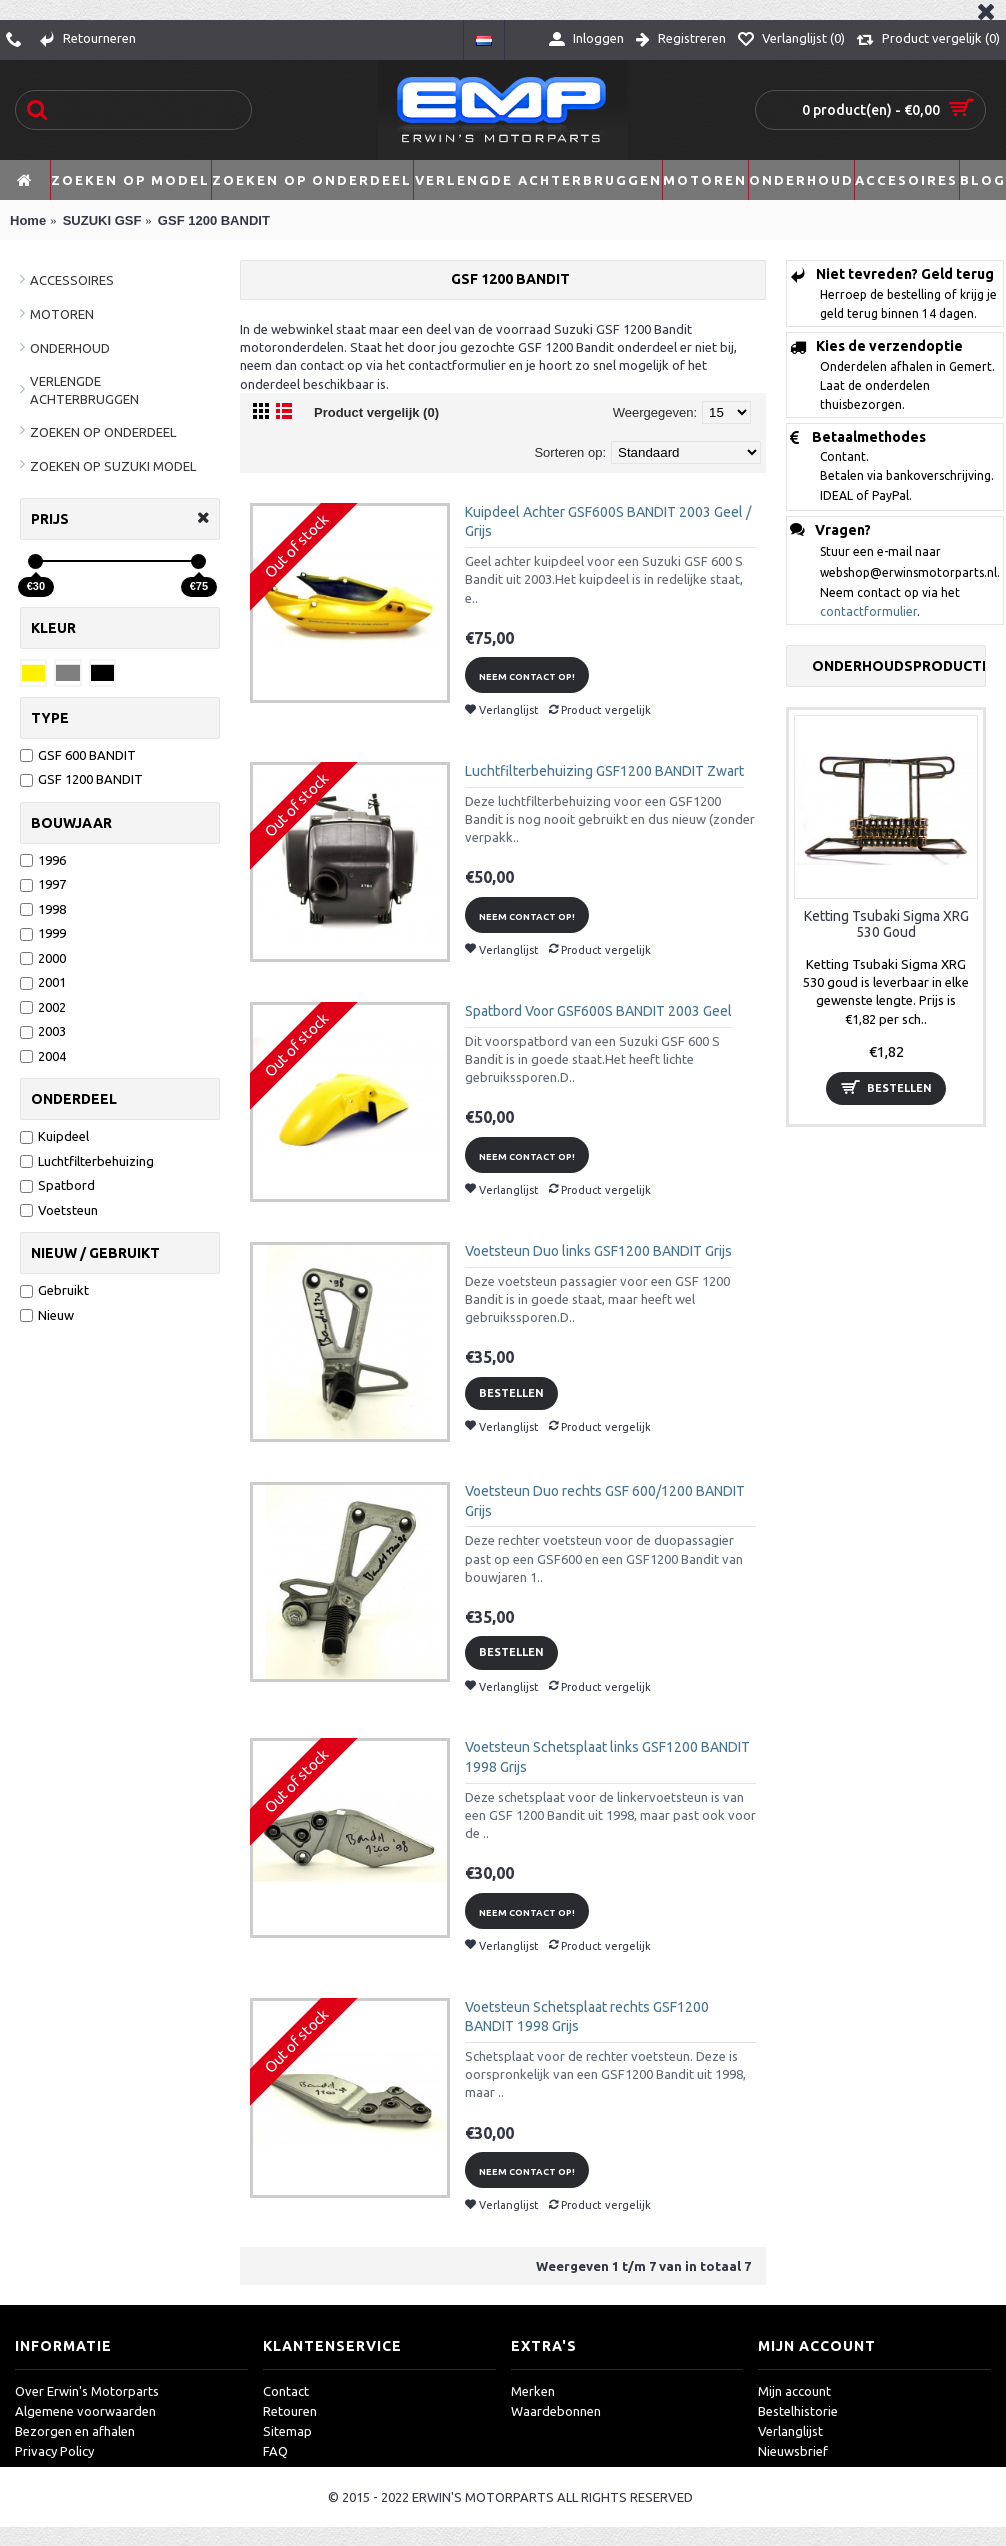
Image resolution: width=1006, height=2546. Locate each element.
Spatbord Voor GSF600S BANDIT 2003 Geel (598, 1011)
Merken (533, 2391)
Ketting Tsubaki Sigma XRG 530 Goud (886, 923)
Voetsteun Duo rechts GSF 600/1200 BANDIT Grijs (605, 1501)
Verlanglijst (790, 2431)
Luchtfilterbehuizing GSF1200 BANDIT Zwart (604, 771)
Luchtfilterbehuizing (87, 1161)
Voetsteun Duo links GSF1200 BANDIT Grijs (598, 1251)
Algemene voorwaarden (85, 2411)
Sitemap (287, 2431)
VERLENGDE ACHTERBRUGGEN (84, 390)
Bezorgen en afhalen (75, 2431)
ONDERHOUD (70, 348)
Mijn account (794, 2391)
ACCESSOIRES (72, 280)
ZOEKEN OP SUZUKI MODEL (113, 466)
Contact (286, 2391)
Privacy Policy (54, 2451)
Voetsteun (59, 1210)
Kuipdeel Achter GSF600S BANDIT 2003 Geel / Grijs (608, 522)
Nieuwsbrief (793, 2451)
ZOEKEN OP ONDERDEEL (103, 432)
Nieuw (47, 1315)
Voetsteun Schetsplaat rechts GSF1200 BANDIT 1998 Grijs (587, 2017)
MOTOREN (62, 314)
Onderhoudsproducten (898, 666)
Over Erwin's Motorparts (87, 2391)
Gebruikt (54, 1290)
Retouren (290, 2411)
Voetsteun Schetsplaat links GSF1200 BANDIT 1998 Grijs (607, 1757)
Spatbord (57, 1185)
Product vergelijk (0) (376, 412)
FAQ (275, 2451)
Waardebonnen (556, 2411)
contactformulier (868, 611)
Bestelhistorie (798, 2411)
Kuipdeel (54, 1136)
